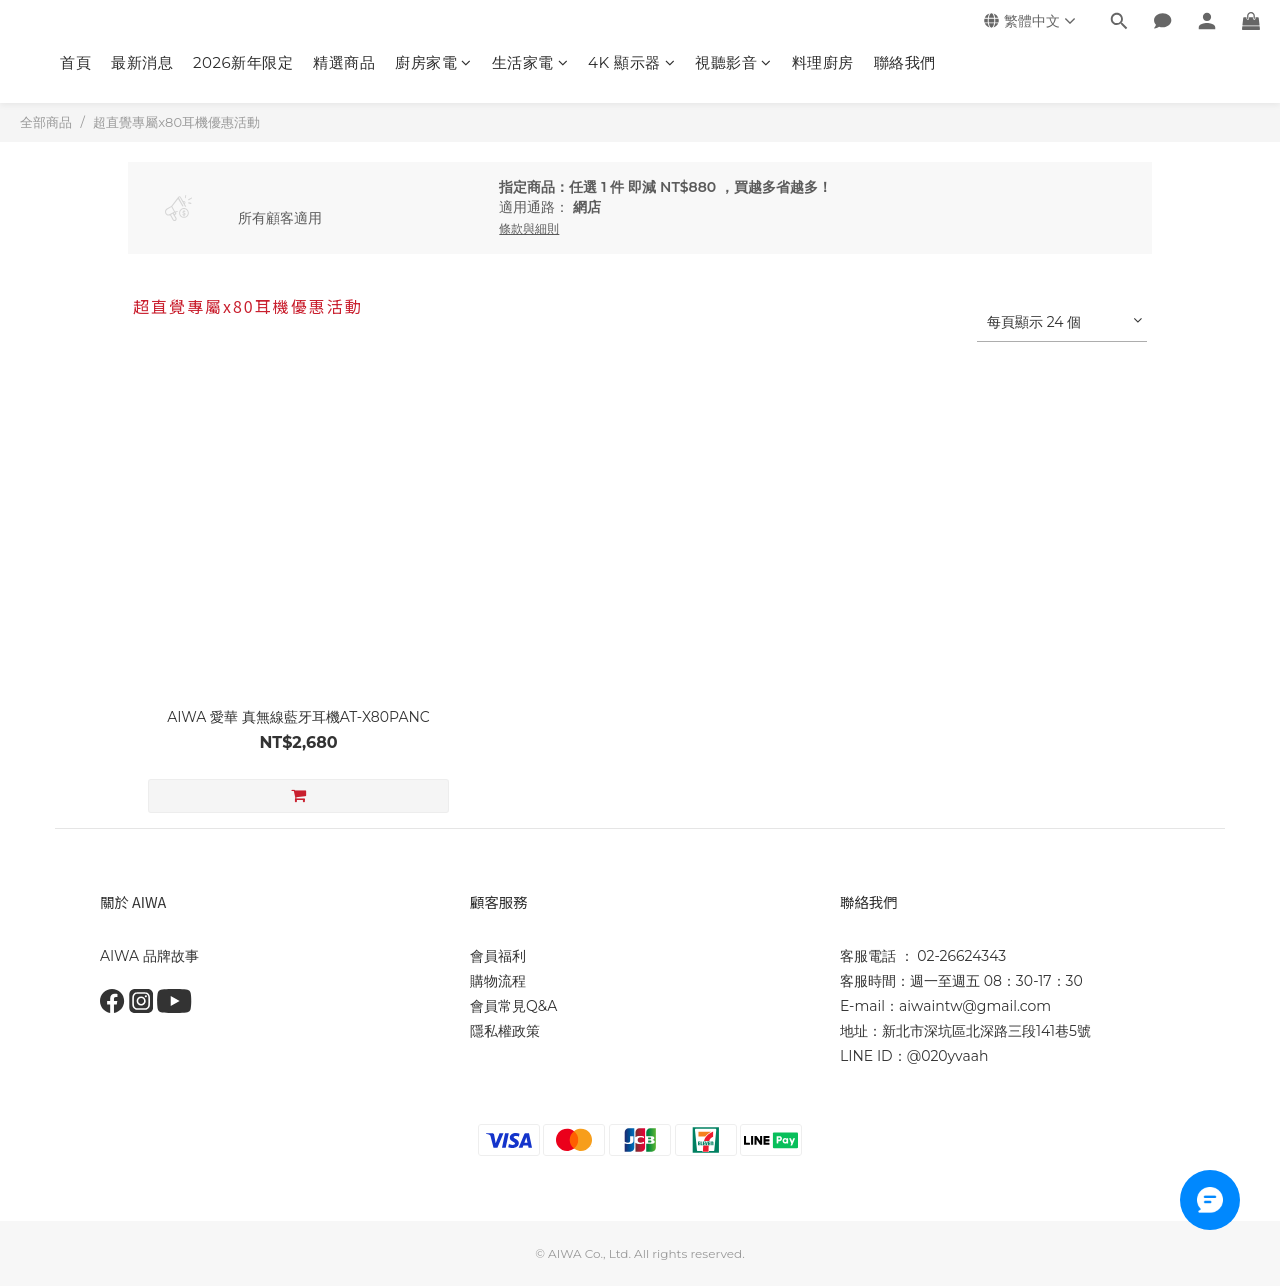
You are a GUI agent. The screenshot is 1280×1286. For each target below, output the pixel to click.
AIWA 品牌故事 (149, 956)
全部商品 (46, 122)
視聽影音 (733, 62)
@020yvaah (948, 1056)
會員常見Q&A (513, 1006)
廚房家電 (433, 62)
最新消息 (142, 62)
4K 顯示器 (631, 62)
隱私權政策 (505, 1031)
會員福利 (498, 956)
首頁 (75, 62)
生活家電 (530, 62)
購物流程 (498, 981)
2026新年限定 (243, 62)
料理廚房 (823, 62)
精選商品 (344, 62)
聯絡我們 (905, 62)
